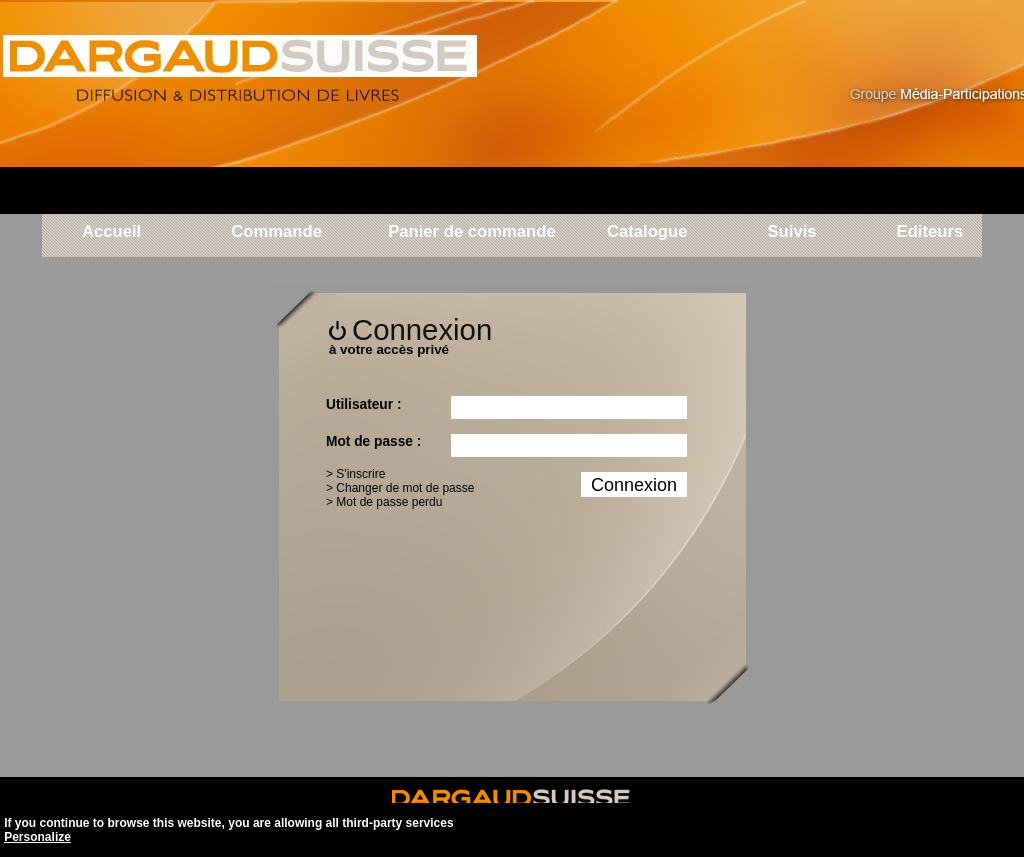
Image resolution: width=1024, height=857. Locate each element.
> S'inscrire (355, 474)
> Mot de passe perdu (384, 502)
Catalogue (647, 232)
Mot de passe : (373, 441)
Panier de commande (472, 232)
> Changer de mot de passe (400, 488)
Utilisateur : (363, 404)
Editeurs (927, 232)
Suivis (791, 232)
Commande (276, 232)
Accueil (111, 232)
